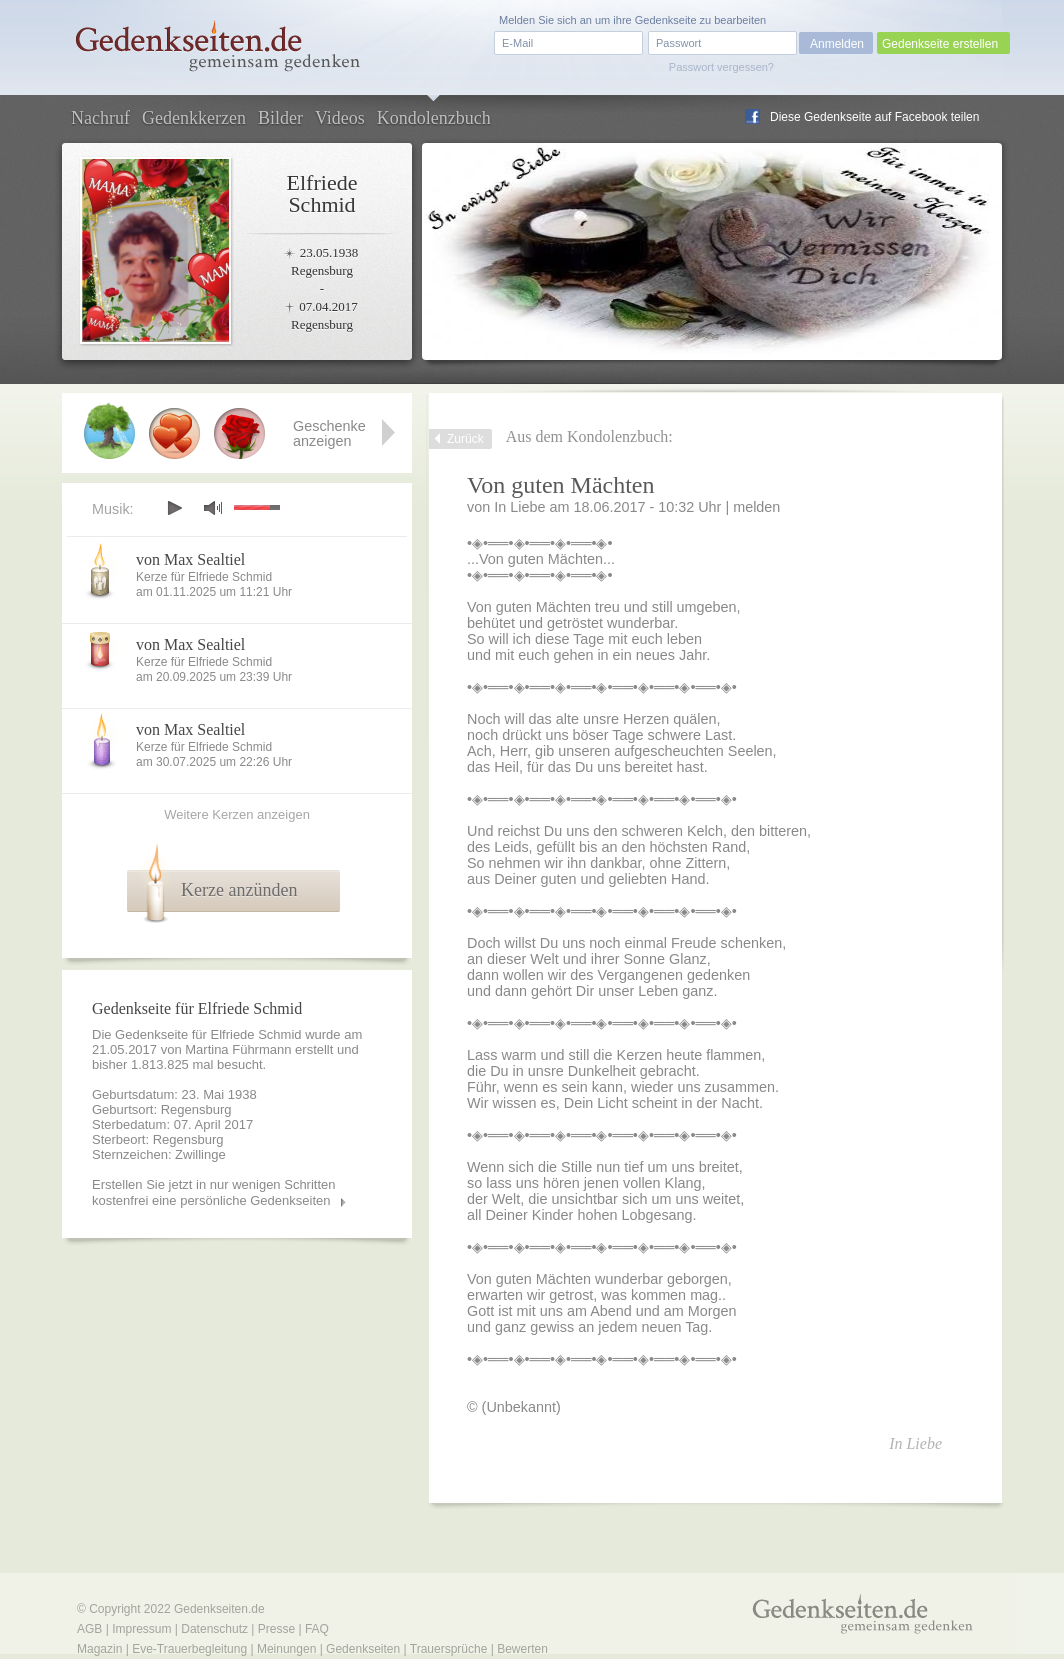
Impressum (141, 1629)
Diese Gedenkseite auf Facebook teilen (874, 117)
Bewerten (522, 1649)
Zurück (465, 439)
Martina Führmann (238, 1049)
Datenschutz (214, 1629)
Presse (276, 1629)
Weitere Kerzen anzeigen (237, 814)
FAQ (317, 1629)
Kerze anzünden (239, 890)
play (174, 508)
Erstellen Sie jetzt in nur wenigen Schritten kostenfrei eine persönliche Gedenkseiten (214, 1192)
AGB (89, 1629)
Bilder (280, 118)
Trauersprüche (449, 1649)
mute (213, 507)
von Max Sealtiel (190, 559)
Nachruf (100, 118)
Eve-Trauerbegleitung (189, 1649)
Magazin (99, 1649)
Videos (340, 118)
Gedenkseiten (363, 1649)
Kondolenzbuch (434, 118)
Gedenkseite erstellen (940, 44)
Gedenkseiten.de (219, 1609)
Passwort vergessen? (721, 67)
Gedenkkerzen (194, 118)
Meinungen (286, 1649)
